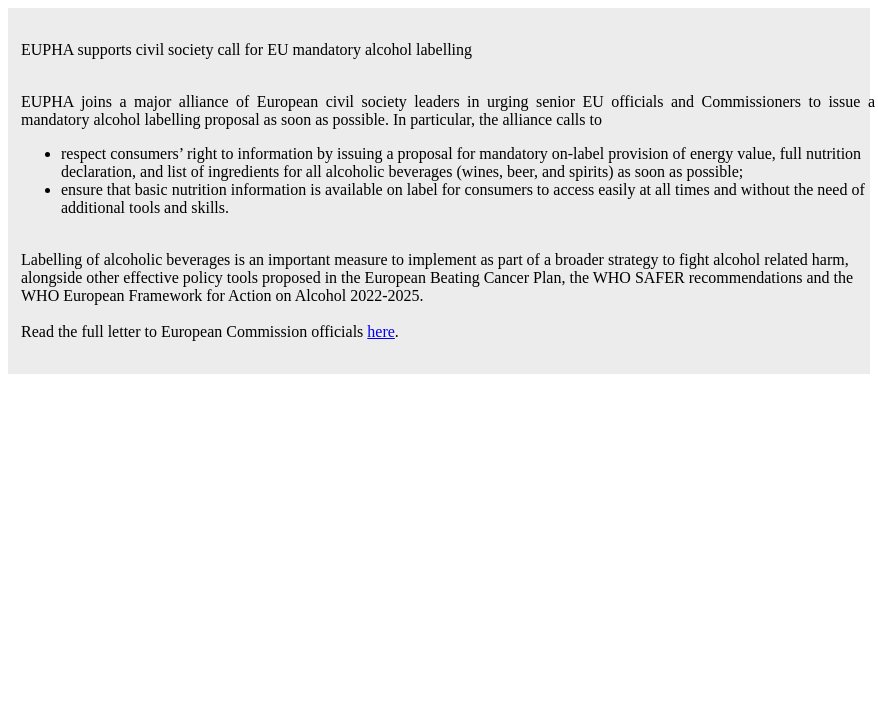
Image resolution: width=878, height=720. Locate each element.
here (381, 331)
